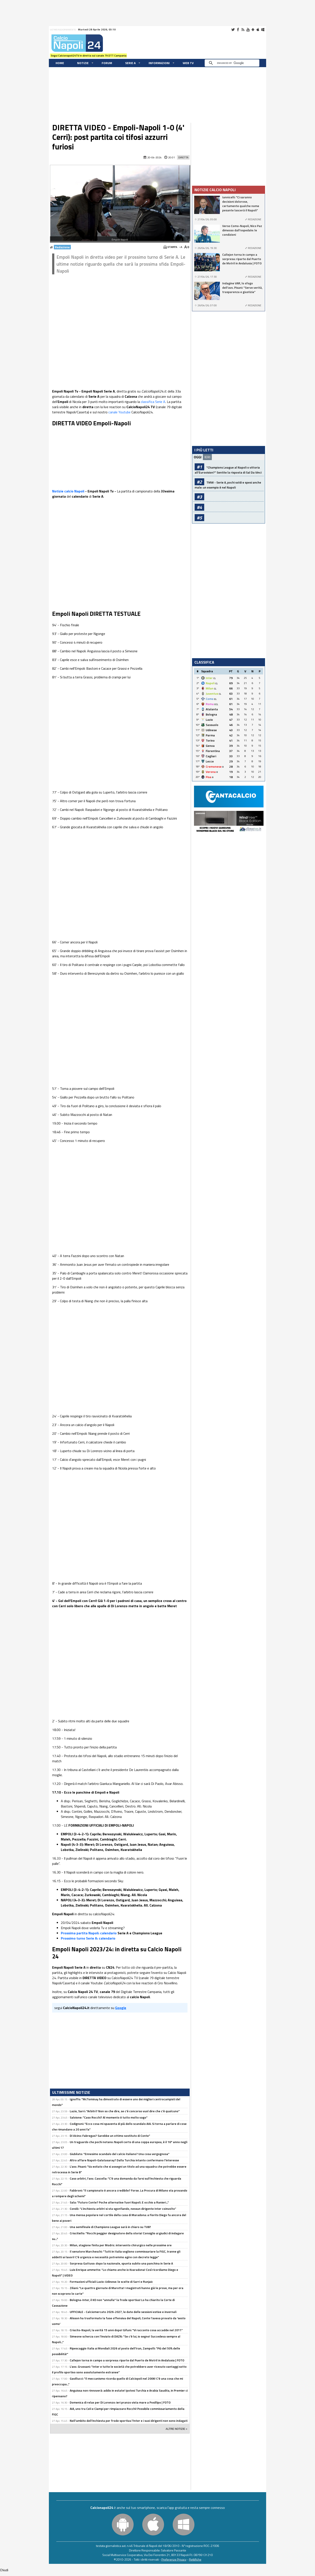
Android (253, 29)
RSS (243, 29)
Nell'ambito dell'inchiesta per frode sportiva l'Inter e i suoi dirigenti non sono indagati (128, 2420)
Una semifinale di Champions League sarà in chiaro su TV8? (110, 2227)
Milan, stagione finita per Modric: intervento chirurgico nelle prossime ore (121, 2245)
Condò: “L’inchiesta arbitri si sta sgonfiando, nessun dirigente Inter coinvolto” (123, 2208)
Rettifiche (195, 2559)
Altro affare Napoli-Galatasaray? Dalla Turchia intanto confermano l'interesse (124, 2160)
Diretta (183, 157)
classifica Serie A (153, 401)
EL (215, 699)
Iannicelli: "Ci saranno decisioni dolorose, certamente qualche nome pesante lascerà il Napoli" (240, 203)
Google (120, 2007)
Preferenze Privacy (173, 2559)
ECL (216, 704)
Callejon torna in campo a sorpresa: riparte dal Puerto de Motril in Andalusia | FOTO (127, 2360)
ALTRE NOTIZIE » (176, 2428)
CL (214, 678)
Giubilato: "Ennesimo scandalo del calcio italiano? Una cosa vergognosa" (119, 2154)
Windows (263, 29)
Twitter (233, 29)
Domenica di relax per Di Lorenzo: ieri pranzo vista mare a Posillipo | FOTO (120, 2402)
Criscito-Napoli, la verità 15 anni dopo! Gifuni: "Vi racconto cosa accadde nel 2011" (126, 2330)
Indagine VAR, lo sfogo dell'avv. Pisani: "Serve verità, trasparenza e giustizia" (242, 287)
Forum (107, 63)
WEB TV (188, 63)
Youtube (248, 29)
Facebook (238, 29)
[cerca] (233, 63)
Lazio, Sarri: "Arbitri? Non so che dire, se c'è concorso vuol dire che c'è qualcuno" (125, 2111)
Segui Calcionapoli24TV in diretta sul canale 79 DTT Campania (88, 55)
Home (60, 63)
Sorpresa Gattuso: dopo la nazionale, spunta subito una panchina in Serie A (121, 2263)
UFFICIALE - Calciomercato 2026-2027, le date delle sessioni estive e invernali (123, 2311)
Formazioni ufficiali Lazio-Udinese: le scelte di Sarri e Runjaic (111, 2281)
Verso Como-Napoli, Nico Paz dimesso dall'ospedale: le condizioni (242, 230)
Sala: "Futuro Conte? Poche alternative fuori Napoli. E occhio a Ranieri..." (119, 2202)
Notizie (83, 63)
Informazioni (159, 63)
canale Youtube (119, 412)
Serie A (130, 63)
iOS (258, 29)
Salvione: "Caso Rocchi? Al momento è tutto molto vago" (109, 2117)
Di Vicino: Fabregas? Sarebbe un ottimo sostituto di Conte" (110, 2135)
